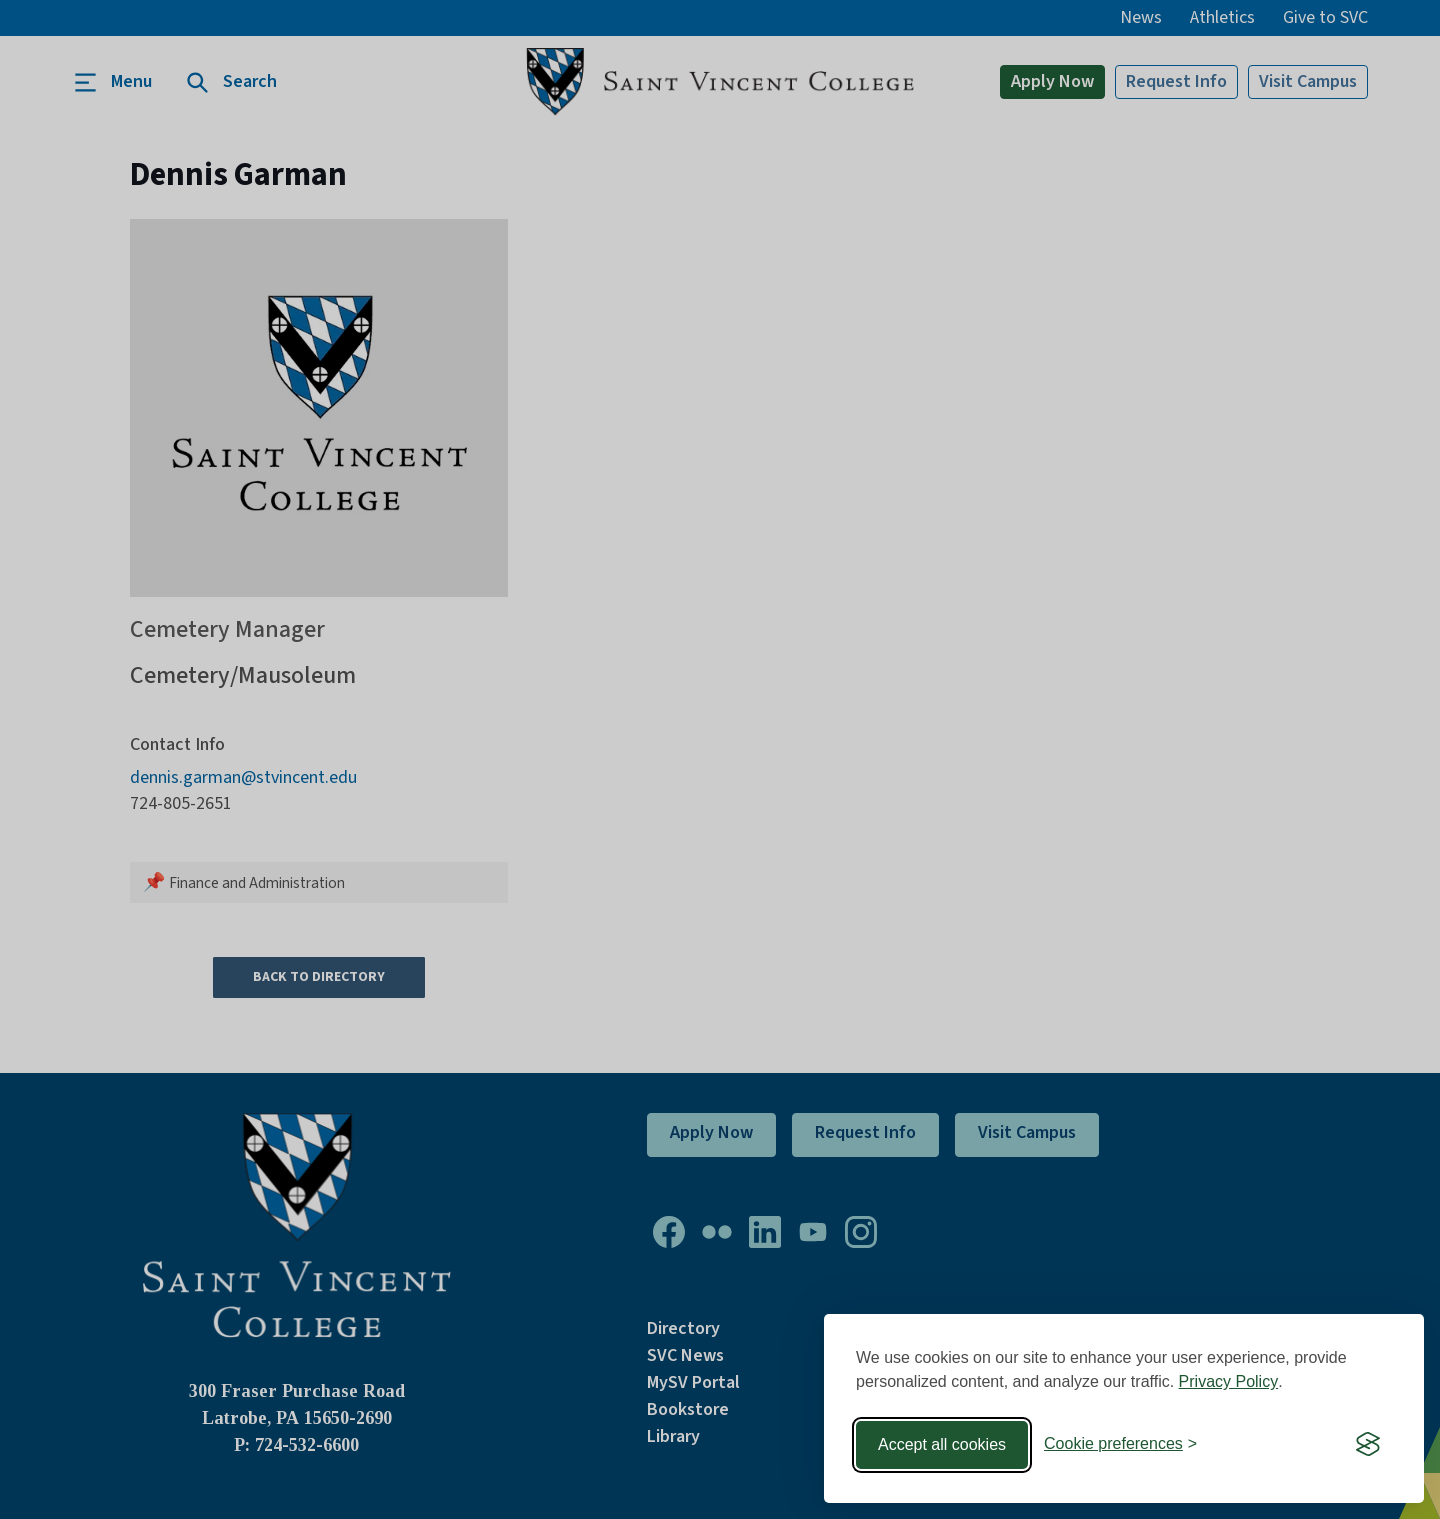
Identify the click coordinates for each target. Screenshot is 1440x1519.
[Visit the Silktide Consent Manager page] (1368, 1445)
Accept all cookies (942, 1444)
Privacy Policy (1229, 1381)
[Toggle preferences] (1120, 1444)
